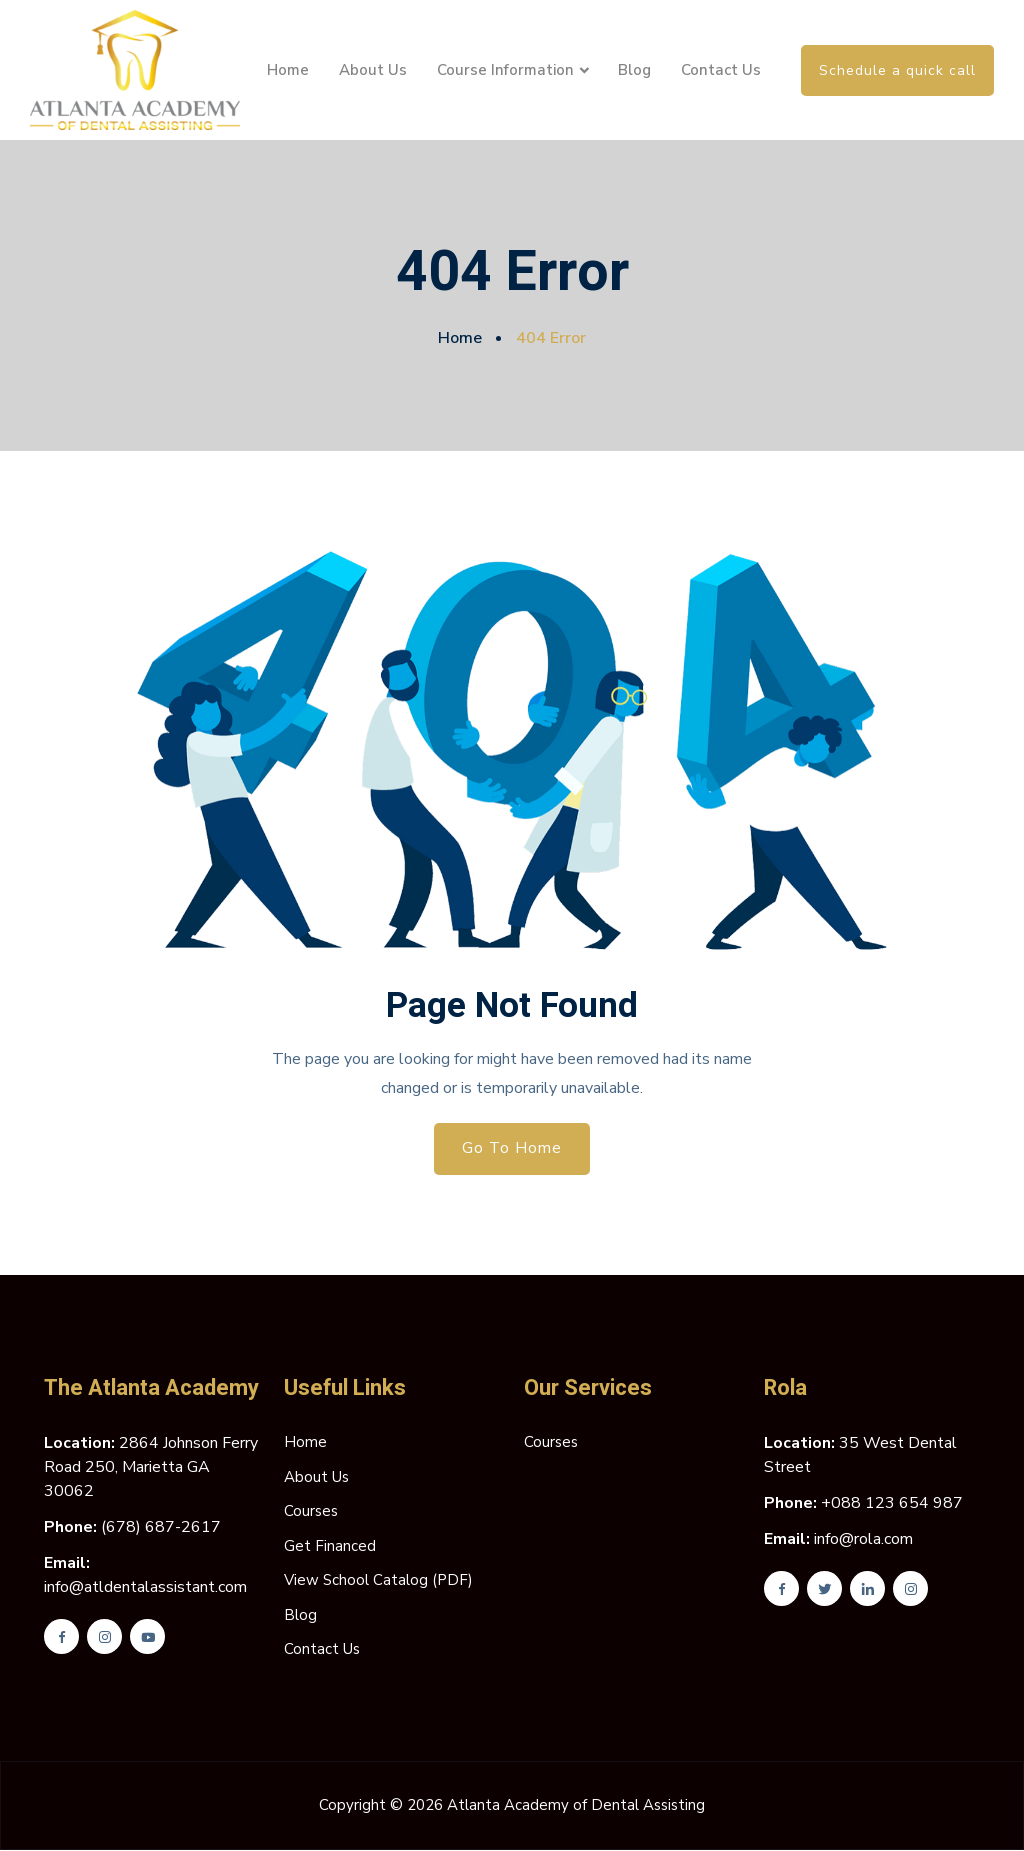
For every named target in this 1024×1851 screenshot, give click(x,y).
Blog (634, 70)
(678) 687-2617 (161, 1528)
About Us (373, 70)
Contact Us (721, 70)
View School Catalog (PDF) (378, 1581)
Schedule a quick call (897, 70)
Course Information (505, 70)
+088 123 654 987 (892, 1504)
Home (288, 70)
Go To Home (512, 1149)
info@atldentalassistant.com (145, 1588)
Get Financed (330, 1547)
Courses (311, 1512)
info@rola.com (863, 1540)
